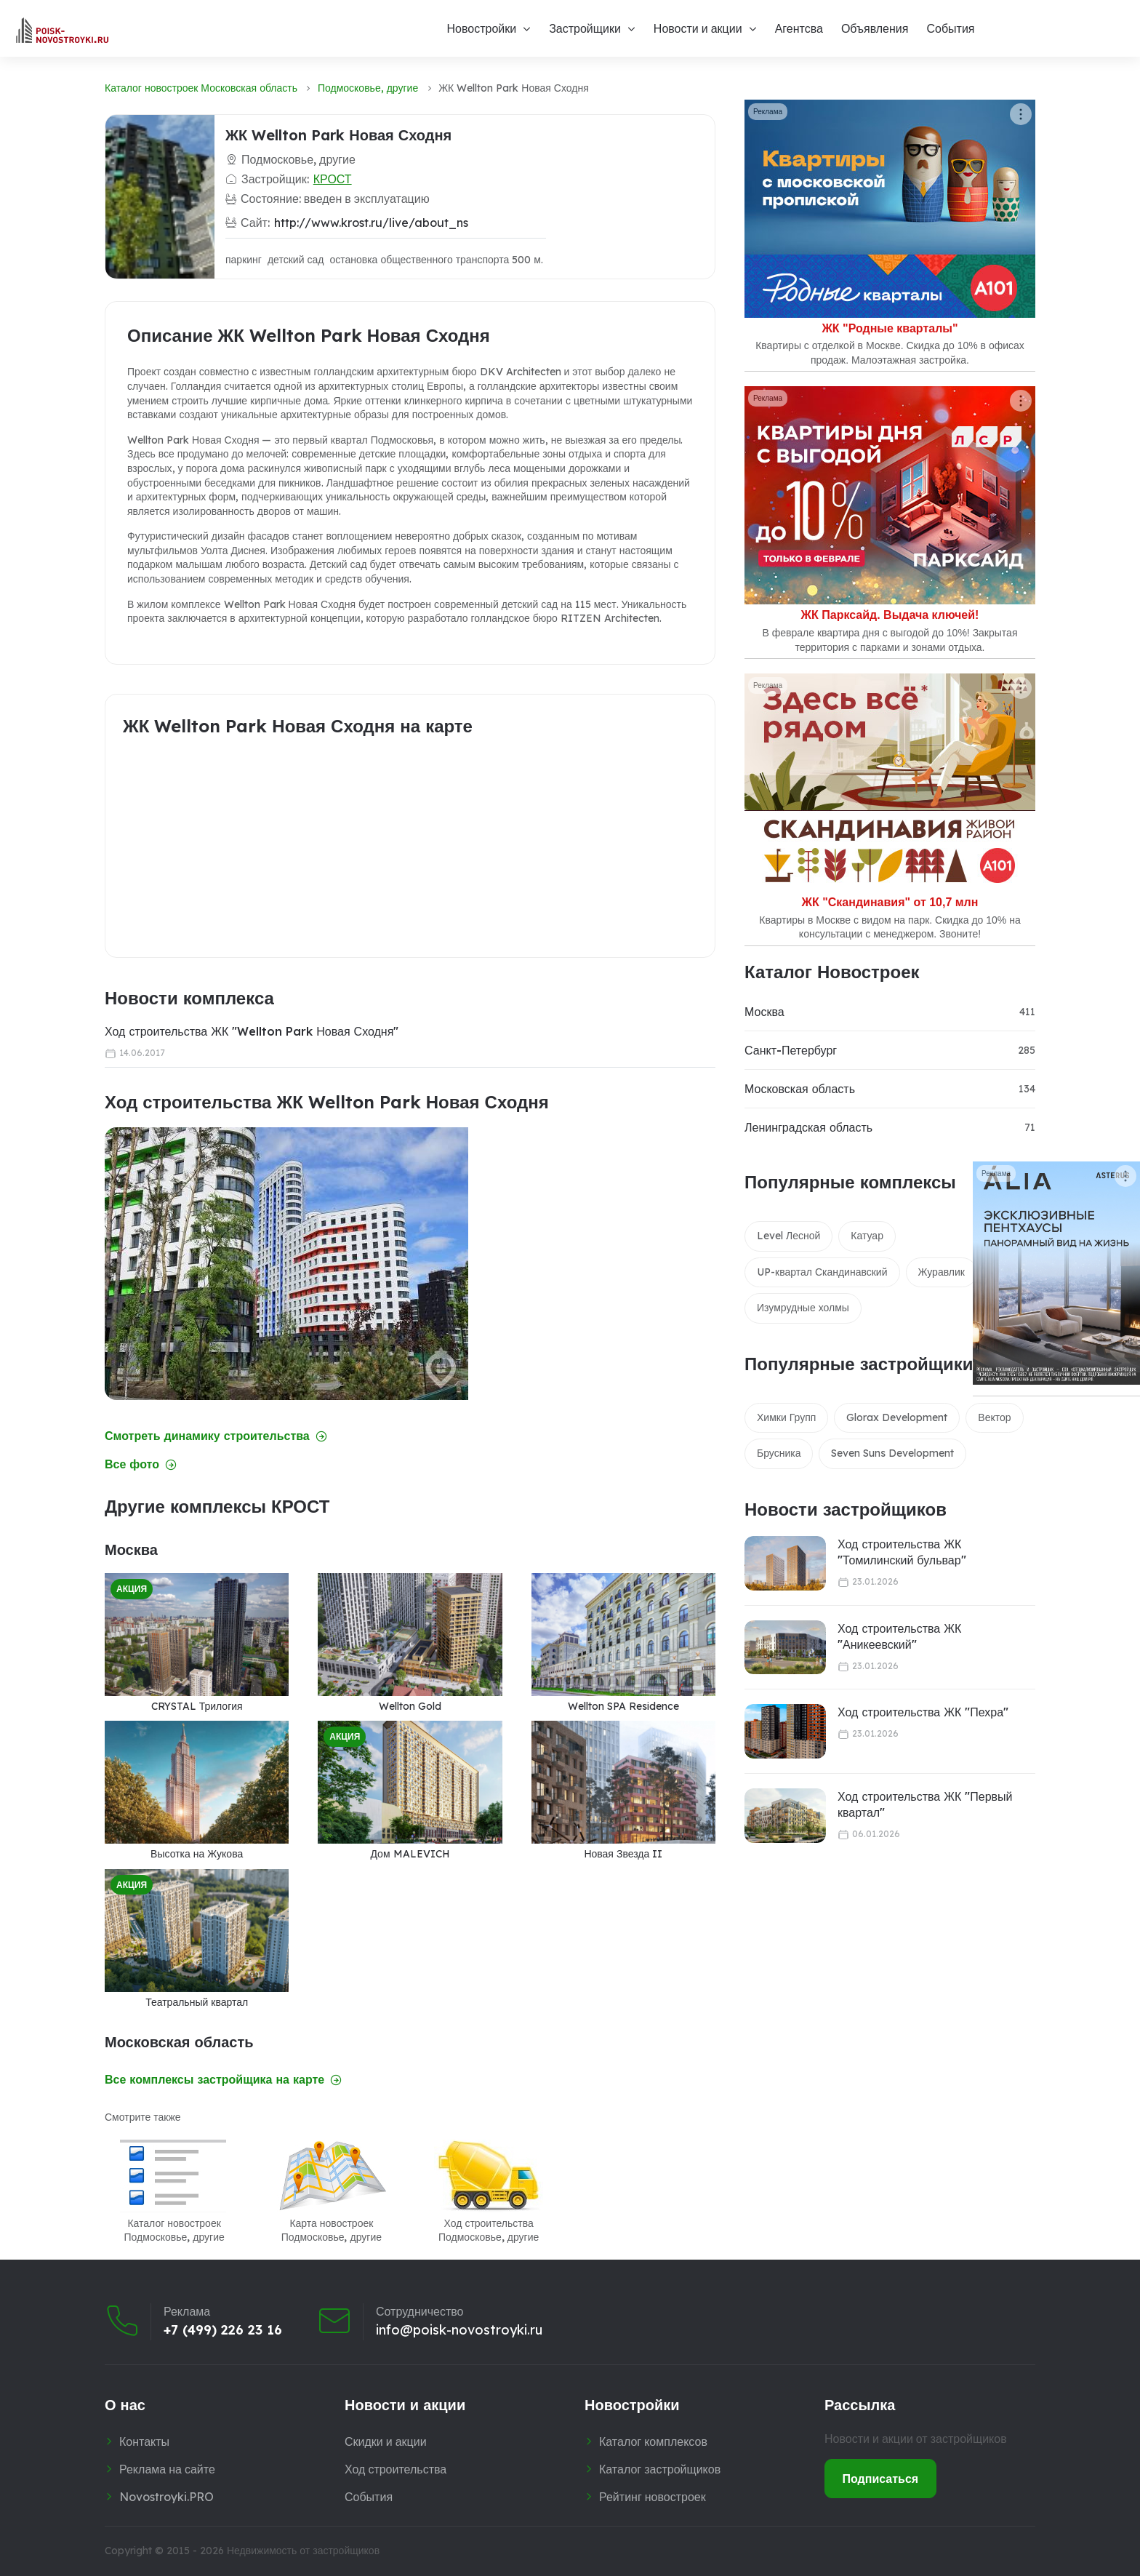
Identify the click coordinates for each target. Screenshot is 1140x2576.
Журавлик (941, 1272)
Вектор (994, 1417)
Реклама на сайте (167, 2469)
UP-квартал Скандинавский (822, 1272)
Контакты (144, 2441)
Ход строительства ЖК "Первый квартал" (925, 1804)
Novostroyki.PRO (166, 2496)
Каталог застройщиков (659, 2469)
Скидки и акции (386, 2441)
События (950, 28)
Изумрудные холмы (803, 1307)
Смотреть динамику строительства (216, 1436)
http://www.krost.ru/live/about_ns (371, 222)
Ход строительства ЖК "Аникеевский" (899, 1636)
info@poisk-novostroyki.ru (459, 2330)
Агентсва (799, 28)
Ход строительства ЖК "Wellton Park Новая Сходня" (251, 1031)
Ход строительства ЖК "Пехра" (923, 1712)
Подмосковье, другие (368, 88)
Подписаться (881, 2478)
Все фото (141, 1464)
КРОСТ (332, 179)
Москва (764, 1011)
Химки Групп (786, 1417)
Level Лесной (788, 1235)
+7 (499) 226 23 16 (223, 2330)
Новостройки (481, 28)
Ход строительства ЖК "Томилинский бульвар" (902, 1552)
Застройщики (585, 28)
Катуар (867, 1235)
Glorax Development (896, 1417)
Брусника (778, 1453)
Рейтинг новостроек (652, 2496)
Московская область (799, 1088)
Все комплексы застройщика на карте (223, 2080)
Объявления (875, 28)
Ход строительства (395, 2469)
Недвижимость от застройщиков (303, 2550)
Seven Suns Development (892, 1453)
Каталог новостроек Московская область (201, 88)
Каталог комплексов (653, 2441)
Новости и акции (698, 28)
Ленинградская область (808, 1127)
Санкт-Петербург (790, 1050)
